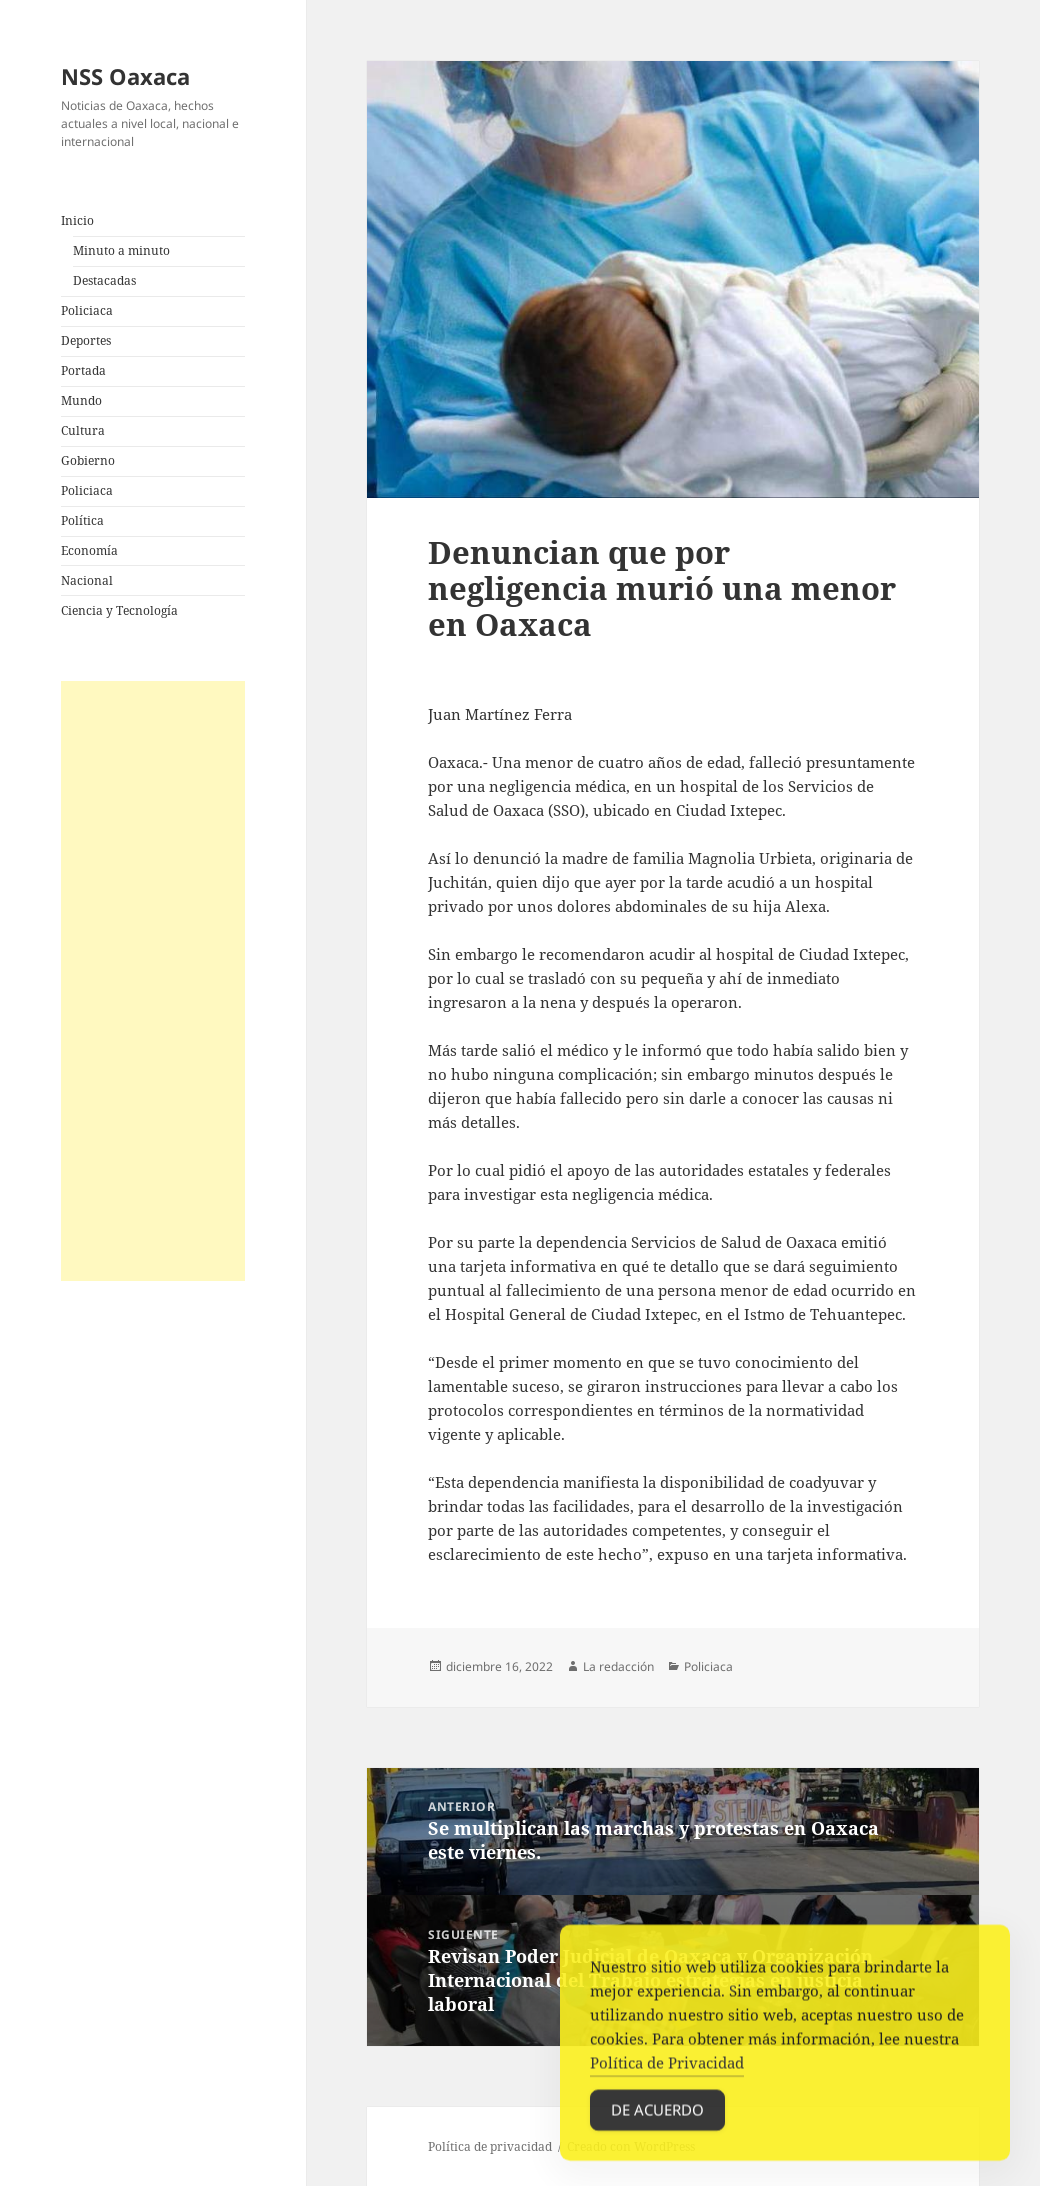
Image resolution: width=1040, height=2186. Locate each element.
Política (82, 520)
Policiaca (87, 310)
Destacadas (104, 280)
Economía (89, 550)
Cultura (83, 430)
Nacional (87, 580)
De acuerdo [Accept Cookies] (657, 2115)
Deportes (86, 340)
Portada (83, 370)
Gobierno (88, 460)
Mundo (81, 400)
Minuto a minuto (121, 250)
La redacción (618, 1666)
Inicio (77, 220)
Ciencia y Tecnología (119, 610)
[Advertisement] (153, 981)
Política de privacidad (490, 2146)
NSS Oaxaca (125, 76)
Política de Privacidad (667, 2068)
